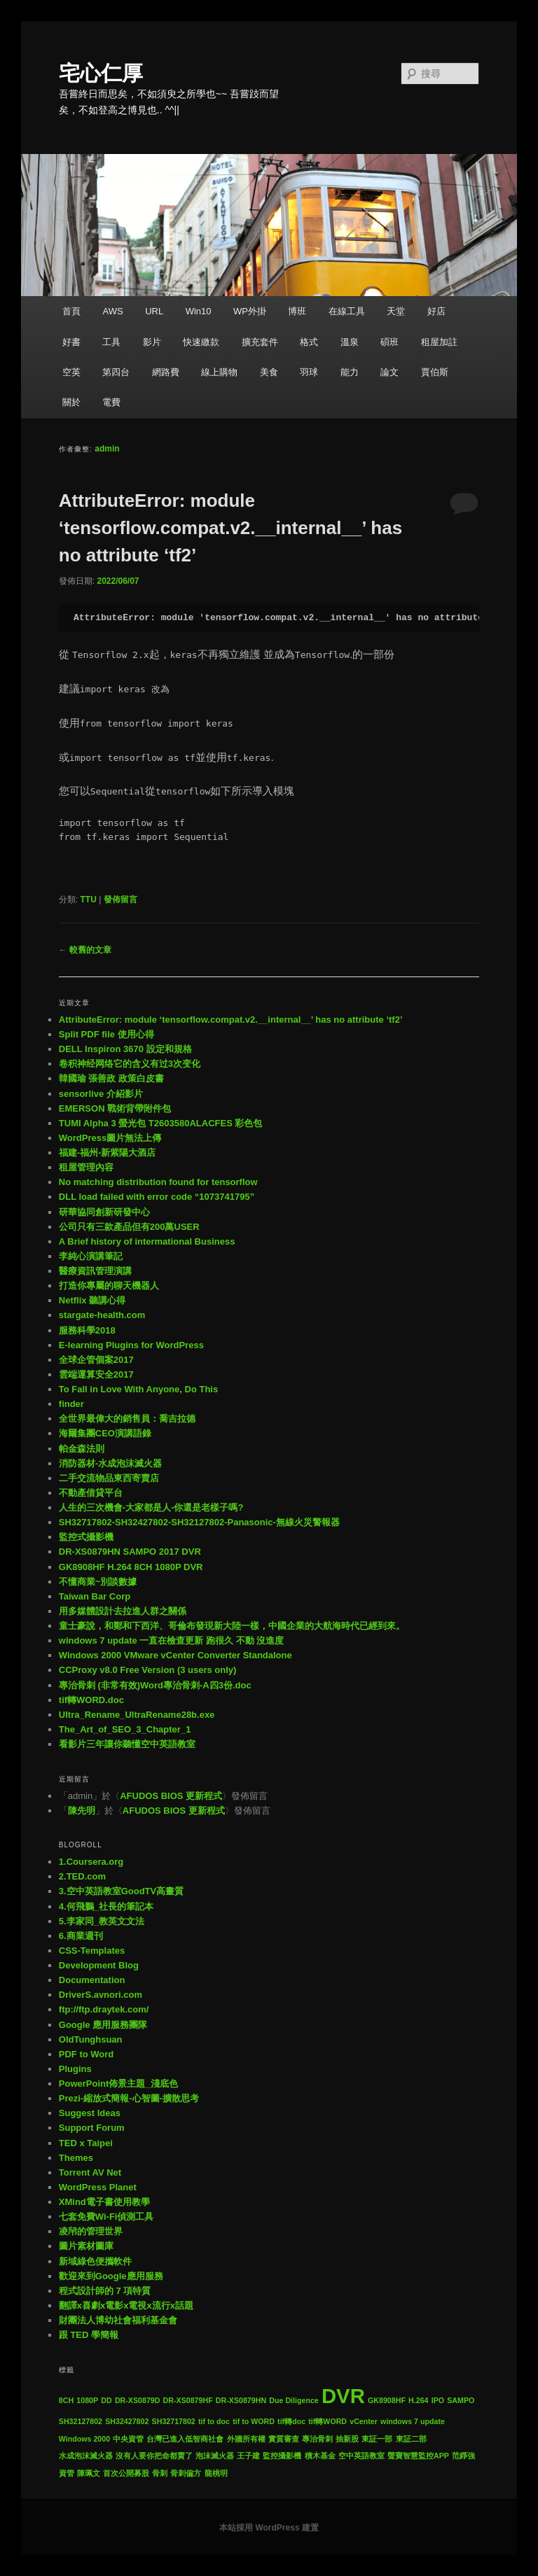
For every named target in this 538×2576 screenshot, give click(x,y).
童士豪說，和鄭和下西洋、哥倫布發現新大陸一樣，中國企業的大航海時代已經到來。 (232, 1625)
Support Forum (92, 2127)
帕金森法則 (81, 1448)
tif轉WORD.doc (91, 1700)
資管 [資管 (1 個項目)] (66, 2473)
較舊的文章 (85, 950)
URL (154, 311)
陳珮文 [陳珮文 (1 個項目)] (88, 2473)
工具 (111, 342)
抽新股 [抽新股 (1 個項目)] (347, 2439)
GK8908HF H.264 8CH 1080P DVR (131, 1567)
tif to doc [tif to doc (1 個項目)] (214, 2421)
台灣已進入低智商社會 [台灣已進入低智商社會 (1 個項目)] (184, 2439)
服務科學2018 (87, 1330)
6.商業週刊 (81, 1936)
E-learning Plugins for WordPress (131, 1345)
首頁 (71, 311)
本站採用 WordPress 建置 (269, 2528)
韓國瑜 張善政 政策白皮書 (111, 1078)
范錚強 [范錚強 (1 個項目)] (463, 2455)
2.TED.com (82, 1876)
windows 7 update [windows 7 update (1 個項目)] (412, 2421)
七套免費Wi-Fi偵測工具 (106, 2216)
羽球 (309, 372)
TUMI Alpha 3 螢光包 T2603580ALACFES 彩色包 (161, 1123)
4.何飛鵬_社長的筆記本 (106, 1906)
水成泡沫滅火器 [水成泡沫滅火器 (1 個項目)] (86, 2455)
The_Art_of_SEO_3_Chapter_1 (125, 1729)
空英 (71, 372)
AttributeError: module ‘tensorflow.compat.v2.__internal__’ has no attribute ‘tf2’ (230, 528)
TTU (88, 899)
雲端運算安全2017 (96, 1374)
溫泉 (349, 342)
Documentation (92, 1980)
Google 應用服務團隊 (103, 2024)
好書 (71, 342)
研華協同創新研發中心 (104, 1212)
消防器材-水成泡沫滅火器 (110, 1463)
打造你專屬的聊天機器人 (109, 1285)
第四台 (116, 372)
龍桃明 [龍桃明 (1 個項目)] (216, 2473)
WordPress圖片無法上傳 (110, 1138)
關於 (71, 402)
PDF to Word (86, 2054)
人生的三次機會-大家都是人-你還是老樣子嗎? (151, 1507)
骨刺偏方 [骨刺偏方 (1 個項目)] (185, 2473)
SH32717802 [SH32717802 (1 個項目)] (173, 2421)
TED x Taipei (86, 2143)
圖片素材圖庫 (86, 2246)
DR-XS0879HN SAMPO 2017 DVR (130, 1551)
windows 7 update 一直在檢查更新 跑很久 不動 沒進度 (171, 1640)
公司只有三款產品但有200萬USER (129, 1227)
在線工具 (347, 311)
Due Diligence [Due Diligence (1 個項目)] (293, 2400)
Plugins (75, 2069)
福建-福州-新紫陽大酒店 (107, 1152)
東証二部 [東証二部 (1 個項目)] (411, 2439)
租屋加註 (439, 342)
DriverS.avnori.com (100, 1994)
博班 (297, 311)
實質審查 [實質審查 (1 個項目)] (283, 2439)
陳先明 (81, 1810)
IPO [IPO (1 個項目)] (438, 2400)
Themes (76, 2157)
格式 (309, 342)
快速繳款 (201, 342)
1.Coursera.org (91, 1861)
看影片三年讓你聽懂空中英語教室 (127, 1744)
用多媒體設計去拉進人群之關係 (122, 1611)
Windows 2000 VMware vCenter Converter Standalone (175, 1655)
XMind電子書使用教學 (104, 2202)
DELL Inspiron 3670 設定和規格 (125, 1049)
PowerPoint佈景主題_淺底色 (118, 2083)
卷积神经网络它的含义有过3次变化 (129, 1063)
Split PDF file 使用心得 (106, 1034)
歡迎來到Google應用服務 (111, 2276)
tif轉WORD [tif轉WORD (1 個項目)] (327, 2421)
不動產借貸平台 (91, 1493)
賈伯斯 (434, 372)
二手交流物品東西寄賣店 (109, 1478)
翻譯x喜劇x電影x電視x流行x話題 (126, 2305)
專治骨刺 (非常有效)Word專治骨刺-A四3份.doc (155, 1685)
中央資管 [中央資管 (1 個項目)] (128, 2439)
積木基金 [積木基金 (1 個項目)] (320, 2455)
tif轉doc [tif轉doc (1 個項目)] (291, 2421)
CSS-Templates (92, 1950)
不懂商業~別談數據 (98, 1581)
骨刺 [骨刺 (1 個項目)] (159, 2473)
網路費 (165, 372)
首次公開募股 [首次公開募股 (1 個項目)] (126, 2473)
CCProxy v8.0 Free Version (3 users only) (148, 1670)
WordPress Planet (98, 2187)
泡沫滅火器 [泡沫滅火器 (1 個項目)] (214, 2455)
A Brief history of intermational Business (147, 1241)
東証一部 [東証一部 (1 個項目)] (376, 2439)
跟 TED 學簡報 (88, 2335)
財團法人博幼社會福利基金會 (118, 2320)
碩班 (389, 342)
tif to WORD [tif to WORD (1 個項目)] (254, 2421)
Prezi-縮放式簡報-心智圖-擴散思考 (129, 2098)
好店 (436, 311)
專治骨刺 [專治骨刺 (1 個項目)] (317, 2439)
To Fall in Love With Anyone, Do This (138, 1389)
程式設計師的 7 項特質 (105, 2291)
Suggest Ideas (89, 2113)
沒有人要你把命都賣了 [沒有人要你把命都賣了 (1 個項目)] (154, 2455)
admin (107, 449)
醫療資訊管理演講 (95, 1271)
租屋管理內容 (86, 1167)
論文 (389, 372)
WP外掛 (249, 311)
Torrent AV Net (90, 2172)
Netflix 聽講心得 (92, 1300)
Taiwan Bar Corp (94, 1596)
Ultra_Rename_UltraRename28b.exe (137, 1714)
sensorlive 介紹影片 (101, 1093)
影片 (152, 342)
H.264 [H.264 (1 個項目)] (418, 2400)
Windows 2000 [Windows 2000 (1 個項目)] (84, 2439)
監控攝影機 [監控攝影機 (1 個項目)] (282, 2455)
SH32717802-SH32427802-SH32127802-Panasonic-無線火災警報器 (199, 1522)
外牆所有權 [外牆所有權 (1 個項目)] (246, 2439)
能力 (349, 372)
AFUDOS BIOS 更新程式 (171, 1796)
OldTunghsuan (91, 2039)
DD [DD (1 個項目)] (106, 2400)
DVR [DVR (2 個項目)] (343, 2395)
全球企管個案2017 (96, 1359)
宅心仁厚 (101, 73)
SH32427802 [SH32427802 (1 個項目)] (127, 2421)
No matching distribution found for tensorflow (158, 1182)
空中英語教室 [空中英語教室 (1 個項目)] (361, 2455)
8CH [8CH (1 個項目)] (66, 2400)
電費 (111, 402)
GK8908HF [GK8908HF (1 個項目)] (387, 2400)
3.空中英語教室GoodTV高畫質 (121, 1891)
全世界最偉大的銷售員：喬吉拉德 (127, 1418)
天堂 (396, 311)
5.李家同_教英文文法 (101, 1921)
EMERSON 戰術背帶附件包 (115, 1108)
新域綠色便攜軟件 (95, 2261)
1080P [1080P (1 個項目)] (87, 2400)
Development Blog (99, 1965)
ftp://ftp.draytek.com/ (104, 2009)
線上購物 (219, 372)
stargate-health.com (102, 1315)
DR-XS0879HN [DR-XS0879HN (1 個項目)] (241, 2400)
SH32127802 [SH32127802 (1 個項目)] (80, 2421)
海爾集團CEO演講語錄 (105, 1433)
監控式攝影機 (86, 1537)
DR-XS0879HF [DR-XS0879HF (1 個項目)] (188, 2400)
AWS (112, 311)
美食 (269, 372)
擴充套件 (260, 342)
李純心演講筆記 (91, 1256)
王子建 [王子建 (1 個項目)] (248, 2455)
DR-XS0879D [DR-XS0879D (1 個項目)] (137, 2400)
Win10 (199, 311)
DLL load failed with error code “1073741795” (156, 1196)
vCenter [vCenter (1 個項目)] (364, 2421)
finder (71, 1404)
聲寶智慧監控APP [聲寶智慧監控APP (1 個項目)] (418, 2455)
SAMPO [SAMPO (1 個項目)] (460, 2400)
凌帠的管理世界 (91, 2231)
